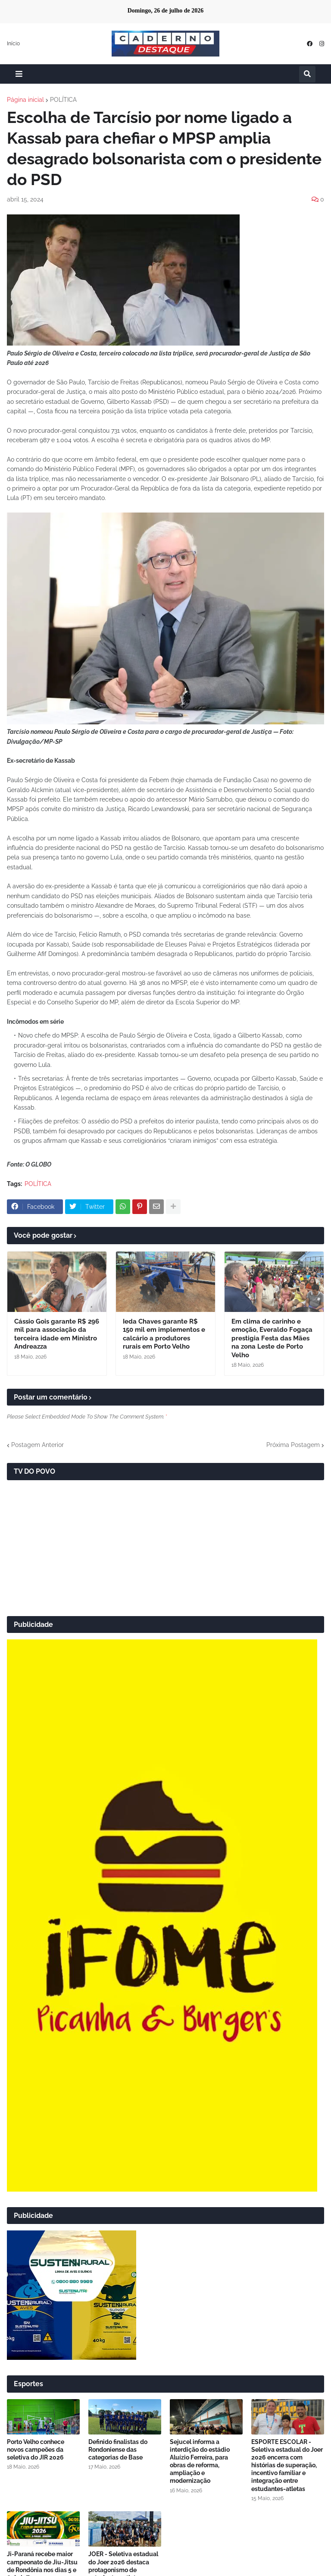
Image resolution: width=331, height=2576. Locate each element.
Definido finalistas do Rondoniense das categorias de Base (117, 2449)
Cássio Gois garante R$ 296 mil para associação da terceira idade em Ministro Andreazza (56, 1334)
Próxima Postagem (293, 1444)
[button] (19, 74)
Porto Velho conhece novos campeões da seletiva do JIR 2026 (35, 2449)
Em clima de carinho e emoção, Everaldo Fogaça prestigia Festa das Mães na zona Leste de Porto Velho (271, 1338)
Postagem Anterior (37, 1444)
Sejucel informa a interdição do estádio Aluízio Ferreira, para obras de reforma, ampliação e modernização (200, 2461)
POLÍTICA (63, 100)
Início (13, 44)
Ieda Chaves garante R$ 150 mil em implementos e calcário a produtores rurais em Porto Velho (164, 1334)
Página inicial (25, 100)
